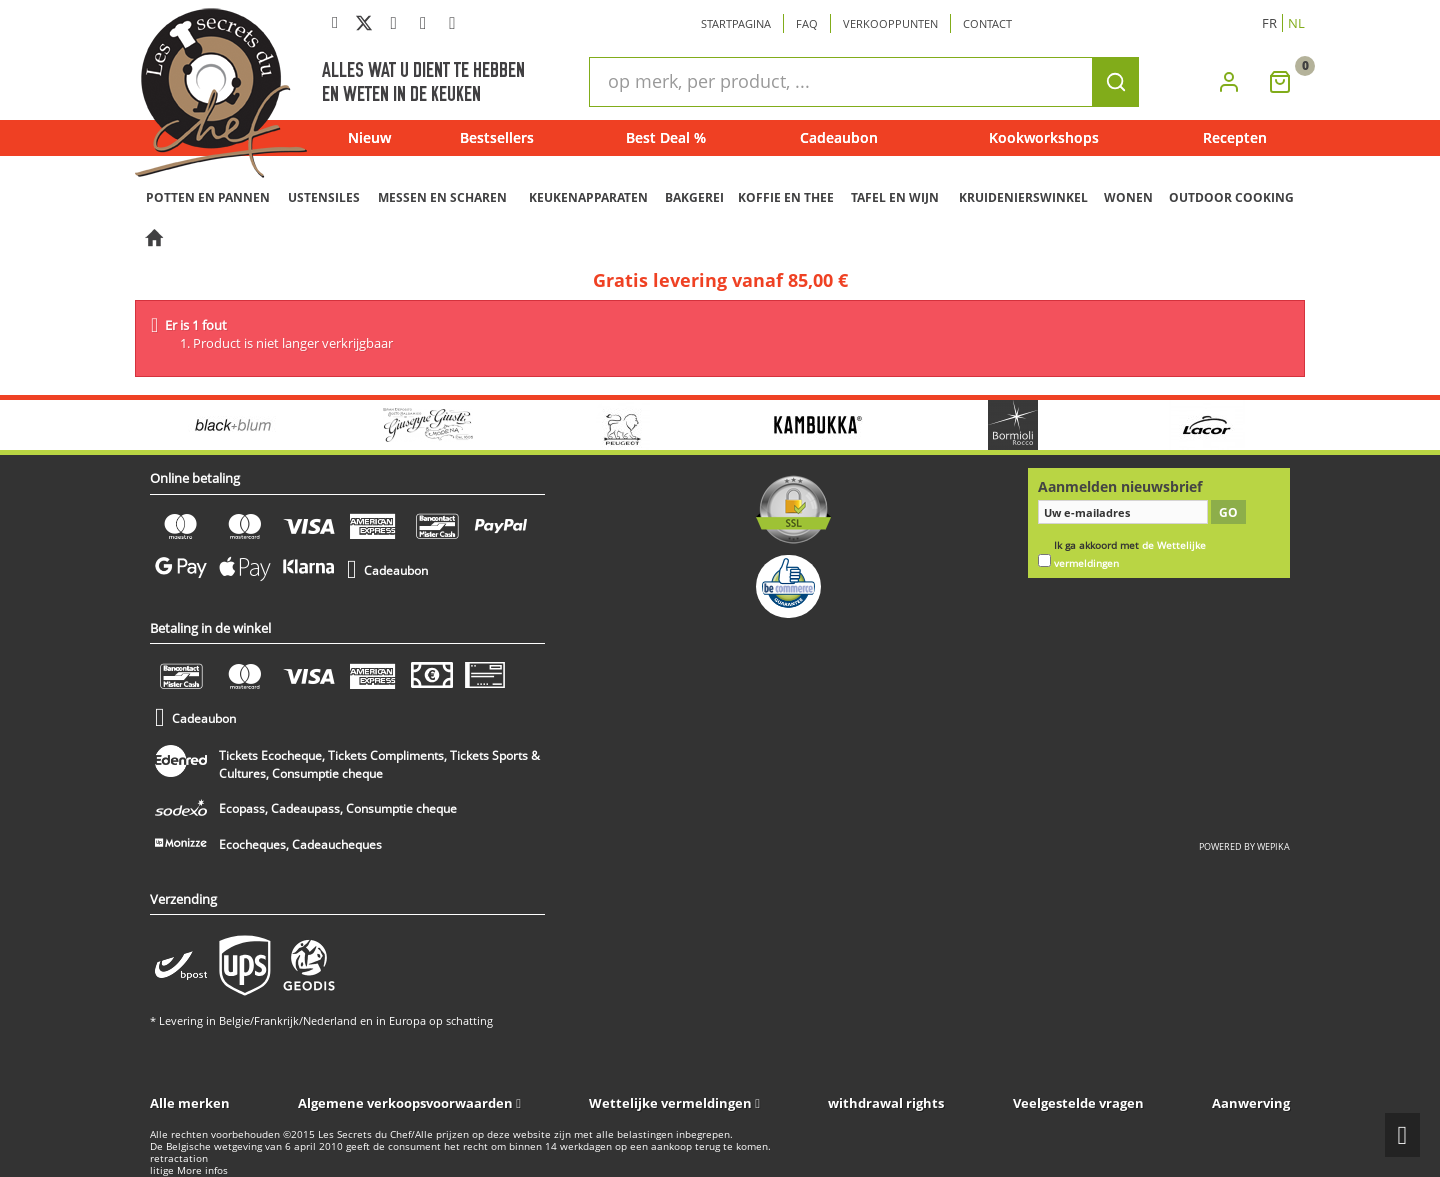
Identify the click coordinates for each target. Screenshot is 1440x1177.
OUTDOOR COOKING (1231, 197)
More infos (202, 1170)
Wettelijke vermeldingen (670, 1103)
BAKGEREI (694, 197)
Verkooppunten (890, 23)
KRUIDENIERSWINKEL (1023, 197)
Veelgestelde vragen (1078, 1103)
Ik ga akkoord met (1130, 554)
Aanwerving (1251, 1103)
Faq (807, 23)
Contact (987, 23)
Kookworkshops (1044, 137)
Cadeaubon (839, 137)
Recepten (1235, 137)
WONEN (1128, 197)
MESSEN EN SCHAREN (442, 197)
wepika (1273, 846)
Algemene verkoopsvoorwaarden (405, 1103)
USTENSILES (324, 197)
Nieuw (369, 137)
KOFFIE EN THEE (786, 197)
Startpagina (736, 23)
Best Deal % (666, 137)
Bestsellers (497, 137)
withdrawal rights (886, 1103)
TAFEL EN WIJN (895, 197)
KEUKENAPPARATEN (588, 197)
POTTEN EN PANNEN (208, 197)
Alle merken (190, 1103)
